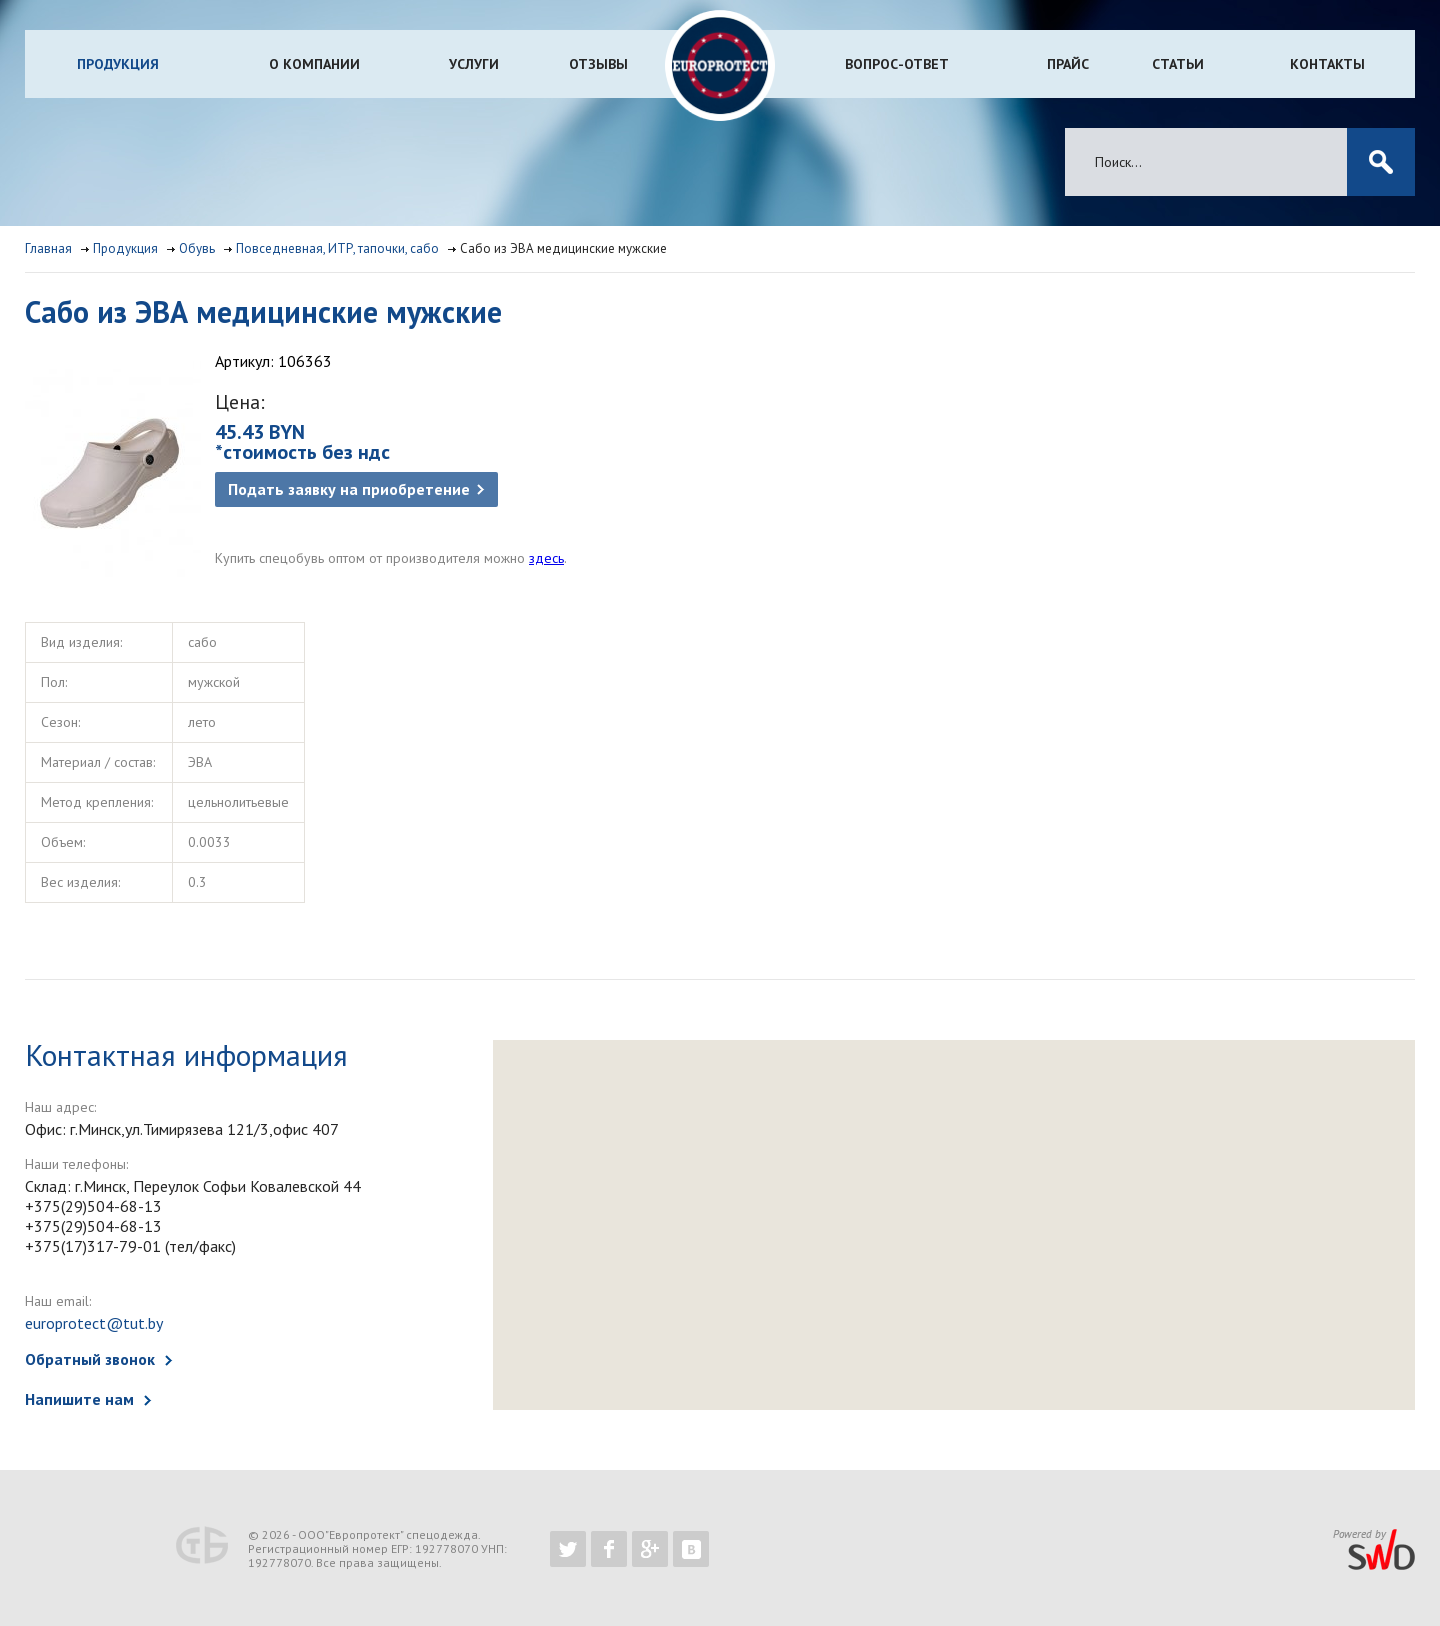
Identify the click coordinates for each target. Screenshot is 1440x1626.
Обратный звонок (90, 1359)
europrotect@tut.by (94, 1323)
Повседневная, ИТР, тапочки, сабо (337, 248)
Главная (48, 248)
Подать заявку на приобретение (349, 489)
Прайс (1068, 64)
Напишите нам (79, 1399)
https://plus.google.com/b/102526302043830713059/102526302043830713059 (650, 1549)
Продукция (118, 64)
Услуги (474, 64)
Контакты (1327, 64)
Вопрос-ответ (897, 64)
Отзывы (598, 64)
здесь (546, 558)
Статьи (1178, 64)
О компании (314, 64)
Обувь (197, 248)
